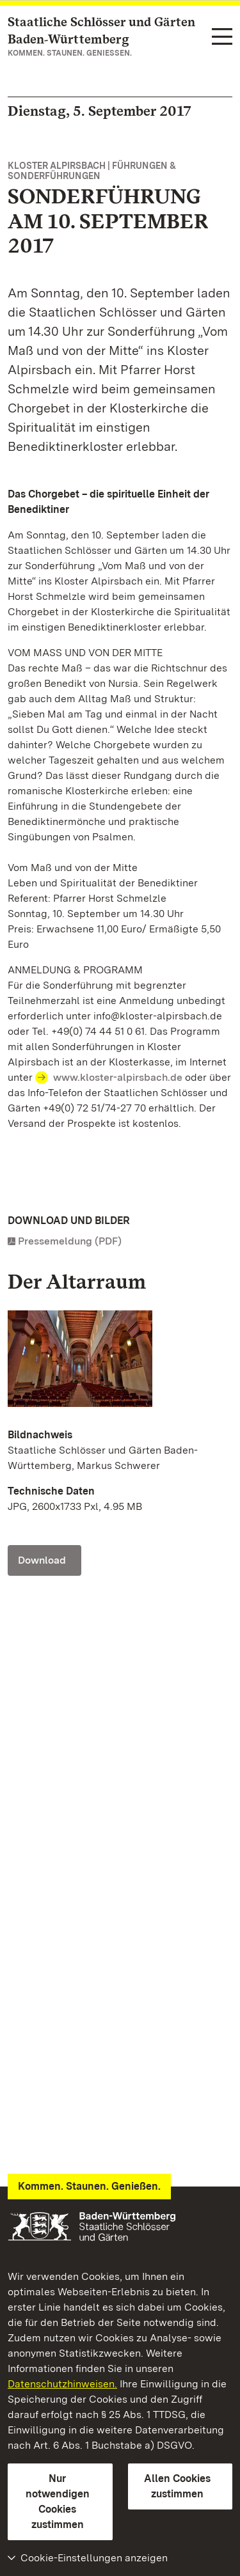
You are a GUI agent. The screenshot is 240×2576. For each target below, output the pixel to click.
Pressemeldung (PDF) (70, 1241)
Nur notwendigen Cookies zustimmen (58, 2501)
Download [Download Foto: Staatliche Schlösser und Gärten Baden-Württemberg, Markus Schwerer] (42, 1560)
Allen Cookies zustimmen (177, 2486)
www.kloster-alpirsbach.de (117, 1077)
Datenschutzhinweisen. (62, 2384)
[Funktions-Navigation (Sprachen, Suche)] (222, 37)
